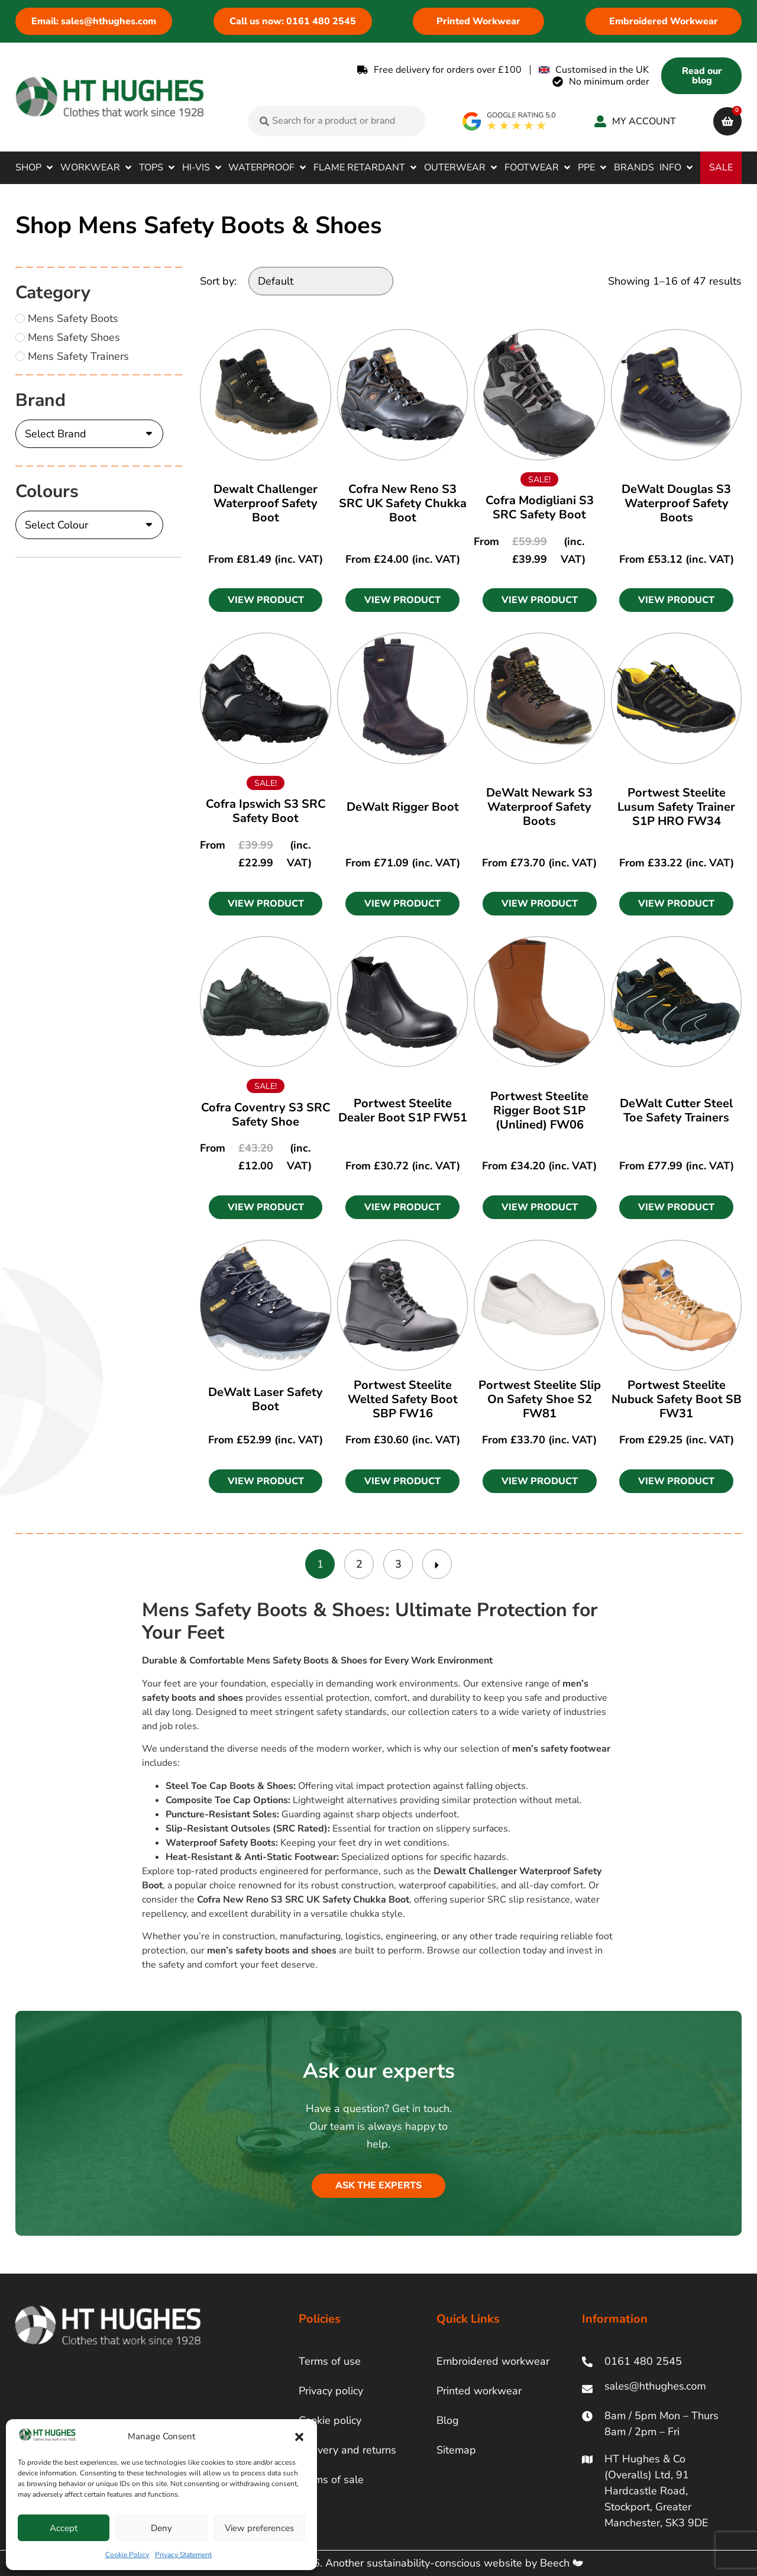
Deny (161, 2528)
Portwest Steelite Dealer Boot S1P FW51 (402, 1110)
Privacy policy (331, 2391)
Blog (447, 2420)
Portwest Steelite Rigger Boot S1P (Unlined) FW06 (539, 1110)
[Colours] (89, 525)
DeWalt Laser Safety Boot (265, 1399)
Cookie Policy (127, 2554)
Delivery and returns (347, 2450)
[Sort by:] (320, 281)
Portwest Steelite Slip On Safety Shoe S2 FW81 (539, 1399)
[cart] (727, 121)
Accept (63, 2528)
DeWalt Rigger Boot (403, 807)
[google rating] (509, 121)
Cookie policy (330, 2420)
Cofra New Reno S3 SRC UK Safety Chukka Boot (403, 503)
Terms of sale (331, 2479)
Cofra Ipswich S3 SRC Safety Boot (266, 811)
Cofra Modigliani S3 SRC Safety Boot (540, 507)
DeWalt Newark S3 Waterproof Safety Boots (539, 807)
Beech (561, 2563)
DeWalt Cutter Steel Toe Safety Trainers (676, 1110)
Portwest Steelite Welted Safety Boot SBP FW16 (403, 1399)
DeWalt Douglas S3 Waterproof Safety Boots (676, 503)
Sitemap (456, 2450)
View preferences (259, 2528)
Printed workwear (479, 2391)
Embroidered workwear (492, 2361)
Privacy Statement (183, 2554)
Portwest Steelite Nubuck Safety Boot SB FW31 (677, 1399)
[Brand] (89, 434)
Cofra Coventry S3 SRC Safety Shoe (266, 1115)
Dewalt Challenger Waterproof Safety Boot (265, 503)
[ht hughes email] (658, 2389)
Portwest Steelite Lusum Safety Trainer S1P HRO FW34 (676, 807)
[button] (299, 2437)
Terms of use (330, 2361)
